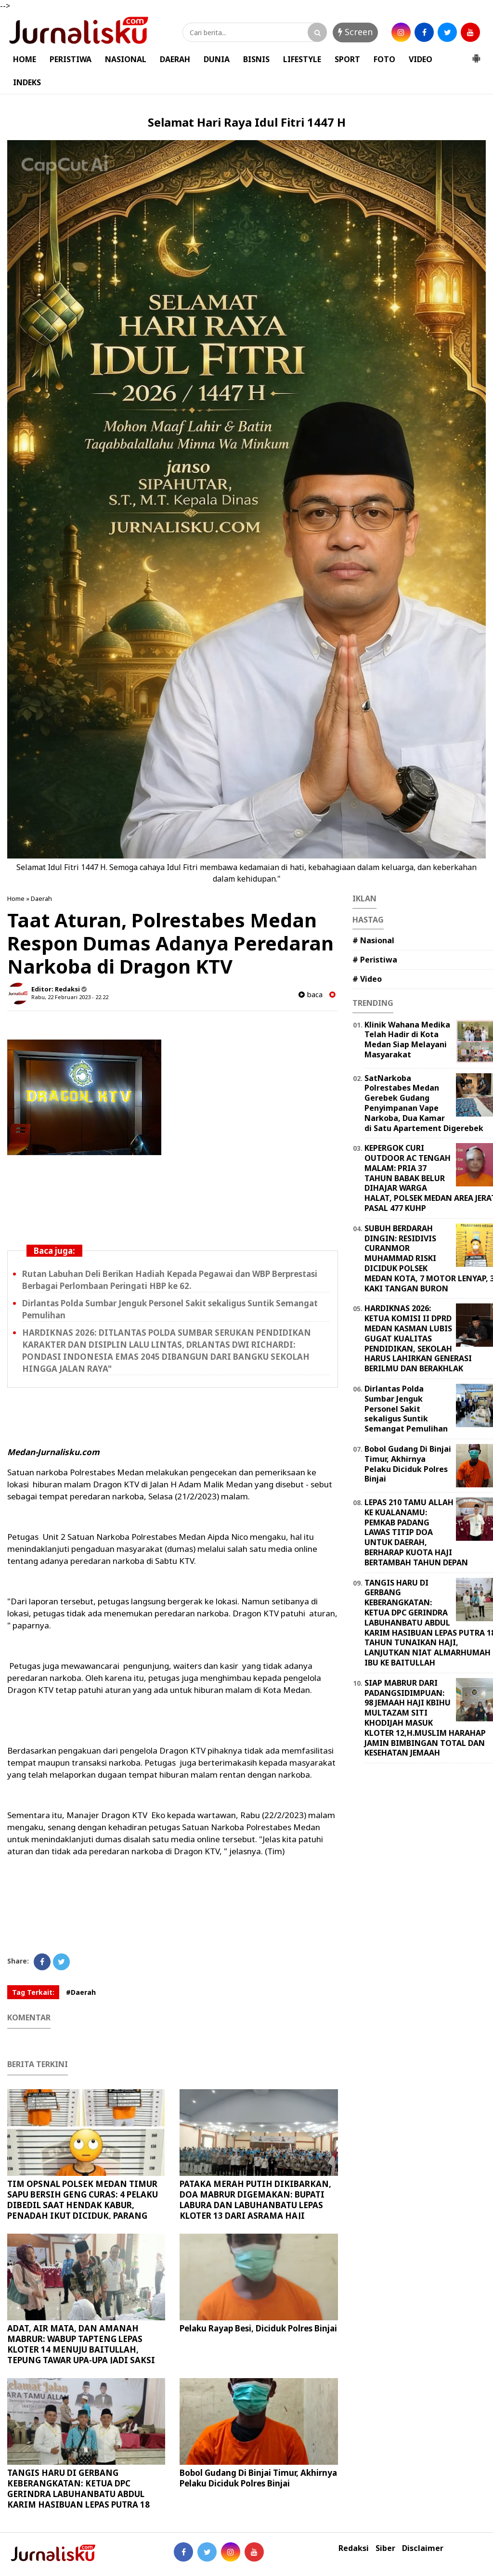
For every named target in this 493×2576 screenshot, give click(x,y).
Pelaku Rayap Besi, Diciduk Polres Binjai (258, 2328)
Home (16, 898)
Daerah (41, 898)
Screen (355, 32)
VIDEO (420, 59)
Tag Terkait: (33, 1992)
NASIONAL (125, 59)
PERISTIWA (70, 59)
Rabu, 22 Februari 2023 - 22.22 (69, 997)
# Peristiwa (374, 959)
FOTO (384, 59)
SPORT (347, 59)
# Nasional (373, 940)
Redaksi (353, 2548)
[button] (476, 54)
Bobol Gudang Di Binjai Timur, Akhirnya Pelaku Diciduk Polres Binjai (258, 2478)
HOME (24, 59)
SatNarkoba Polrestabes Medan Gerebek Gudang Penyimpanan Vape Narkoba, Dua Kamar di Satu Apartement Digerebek (423, 1103)
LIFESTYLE (302, 59)
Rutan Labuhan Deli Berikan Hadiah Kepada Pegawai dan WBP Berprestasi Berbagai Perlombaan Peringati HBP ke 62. (169, 1279)
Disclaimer (422, 2548)
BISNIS (256, 59)
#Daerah (81, 1992)
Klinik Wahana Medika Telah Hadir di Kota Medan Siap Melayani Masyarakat (407, 1039)
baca (310, 994)
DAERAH (175, 59)
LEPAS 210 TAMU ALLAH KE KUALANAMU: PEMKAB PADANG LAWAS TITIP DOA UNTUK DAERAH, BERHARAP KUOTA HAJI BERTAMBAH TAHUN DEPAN (416, 1532)
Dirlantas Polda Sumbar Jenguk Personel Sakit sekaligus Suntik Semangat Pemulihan (406, 1408)
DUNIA (217, 59)
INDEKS (27, 82)
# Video (367, 979)
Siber (385, 2548)
